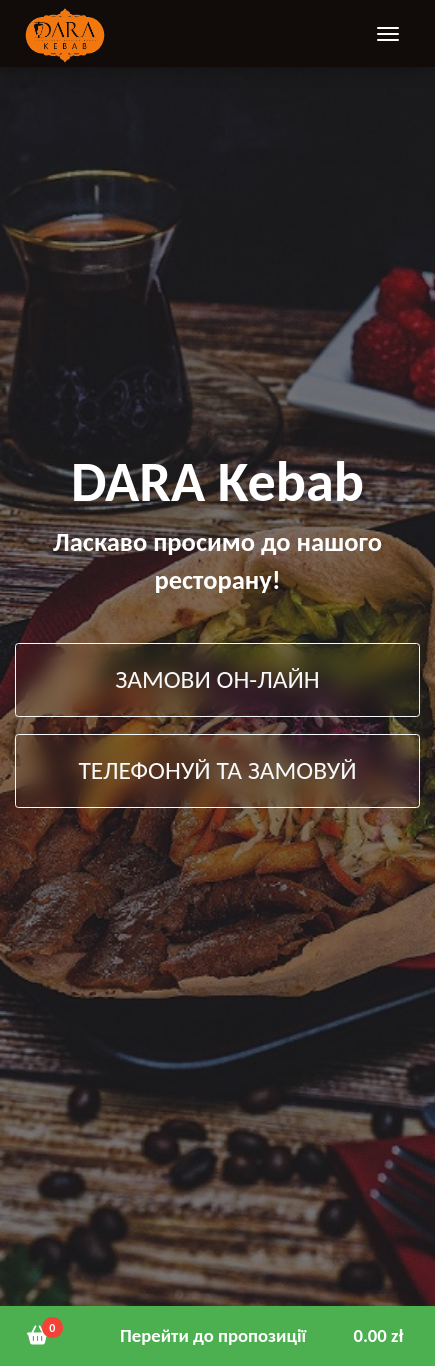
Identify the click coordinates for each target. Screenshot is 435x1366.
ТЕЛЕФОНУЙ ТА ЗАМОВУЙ (217, 770)
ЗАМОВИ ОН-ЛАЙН (217, 679)
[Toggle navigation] (388, 33)
